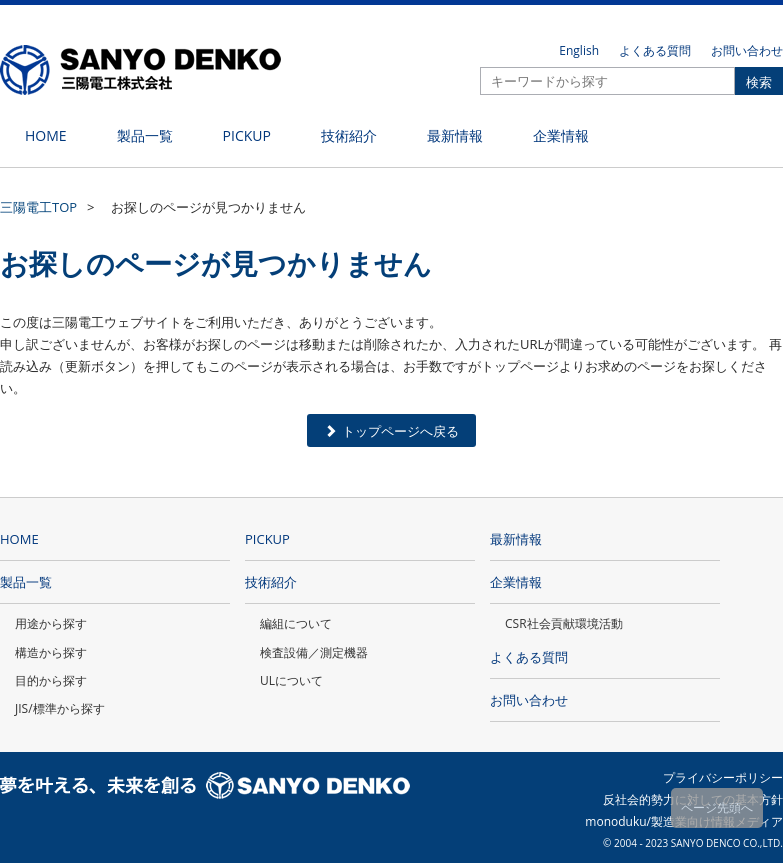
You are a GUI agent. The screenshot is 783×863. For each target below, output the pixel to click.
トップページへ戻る (391, 431)
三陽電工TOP (38, 207)
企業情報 (516, 582)
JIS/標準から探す (60, 708)
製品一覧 (26, 582)
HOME (19, 539)
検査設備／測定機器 (314, 652)
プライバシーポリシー (723, 777)
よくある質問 (655, 50)
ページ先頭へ (717, 807)
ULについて (291, 680)
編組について (296, 623)
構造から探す (51, 652)
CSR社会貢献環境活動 (564, 623)
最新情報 (516, 539)
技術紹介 (271, 582)
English (579, 50)
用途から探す (51, 623)
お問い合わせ (747, 50)
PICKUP (267, 539)
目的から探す (51, 680)
